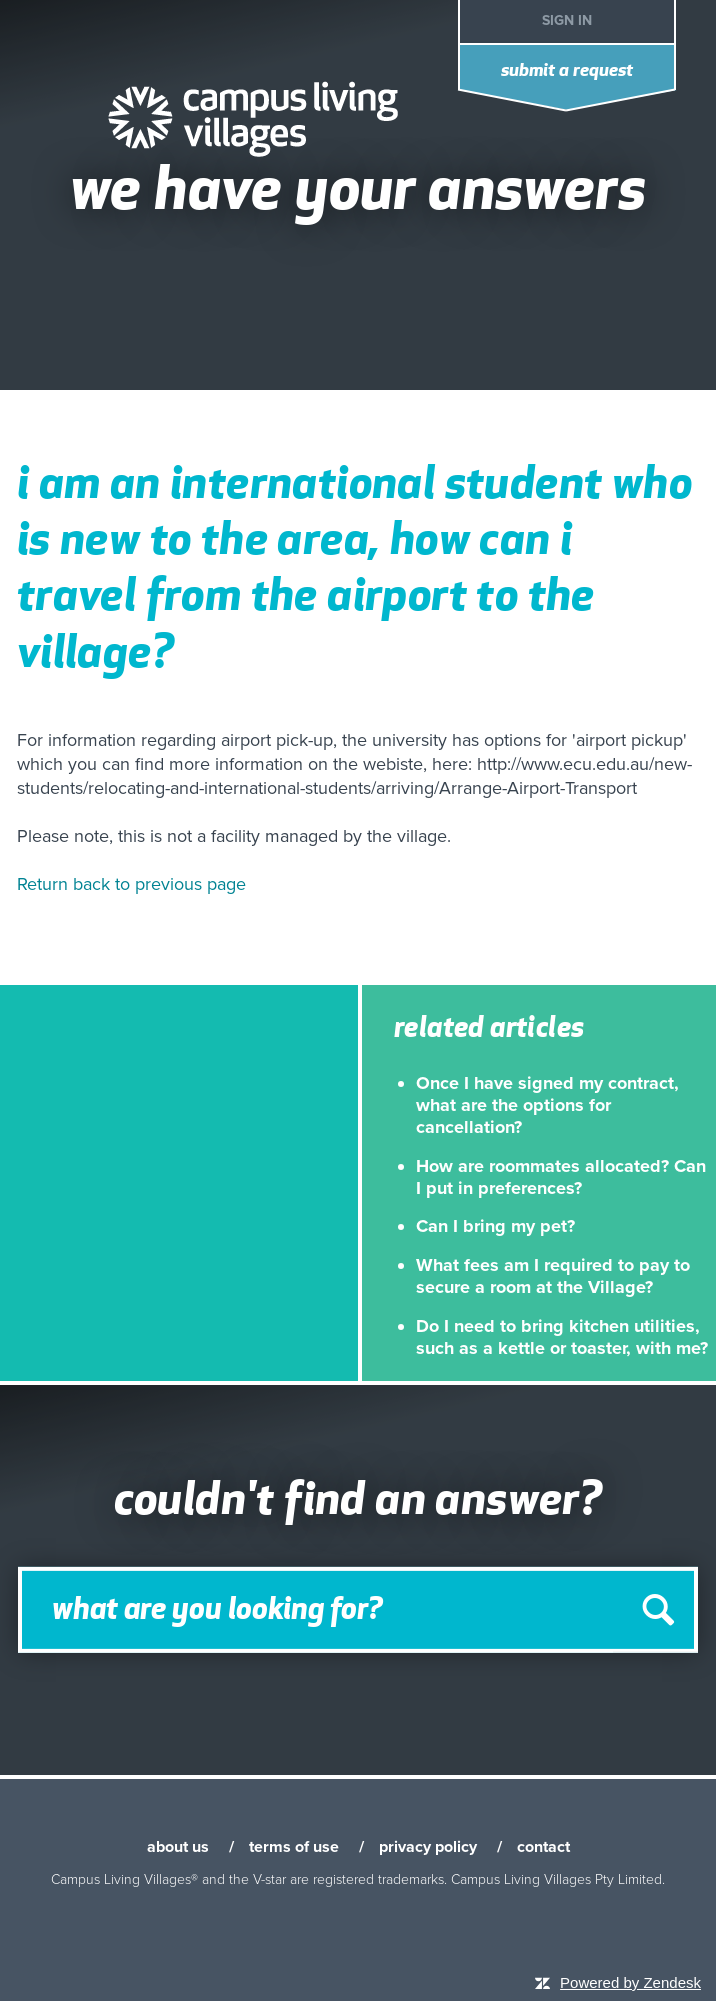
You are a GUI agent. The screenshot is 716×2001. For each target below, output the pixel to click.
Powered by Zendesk (630, 1982)
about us (178, 1847)
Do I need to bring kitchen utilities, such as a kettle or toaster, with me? (562, 1337)
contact (543, 1847)
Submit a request (567, 71)
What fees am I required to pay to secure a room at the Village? (553, 1276)
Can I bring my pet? (495, 1226)
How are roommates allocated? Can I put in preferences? (561, 1177)
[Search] (358, 1610)
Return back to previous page (131, 884)
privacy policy (428, 1847)
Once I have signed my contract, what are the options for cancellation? (547, 1105)
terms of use (294, 1847)
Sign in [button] (567, 20)
